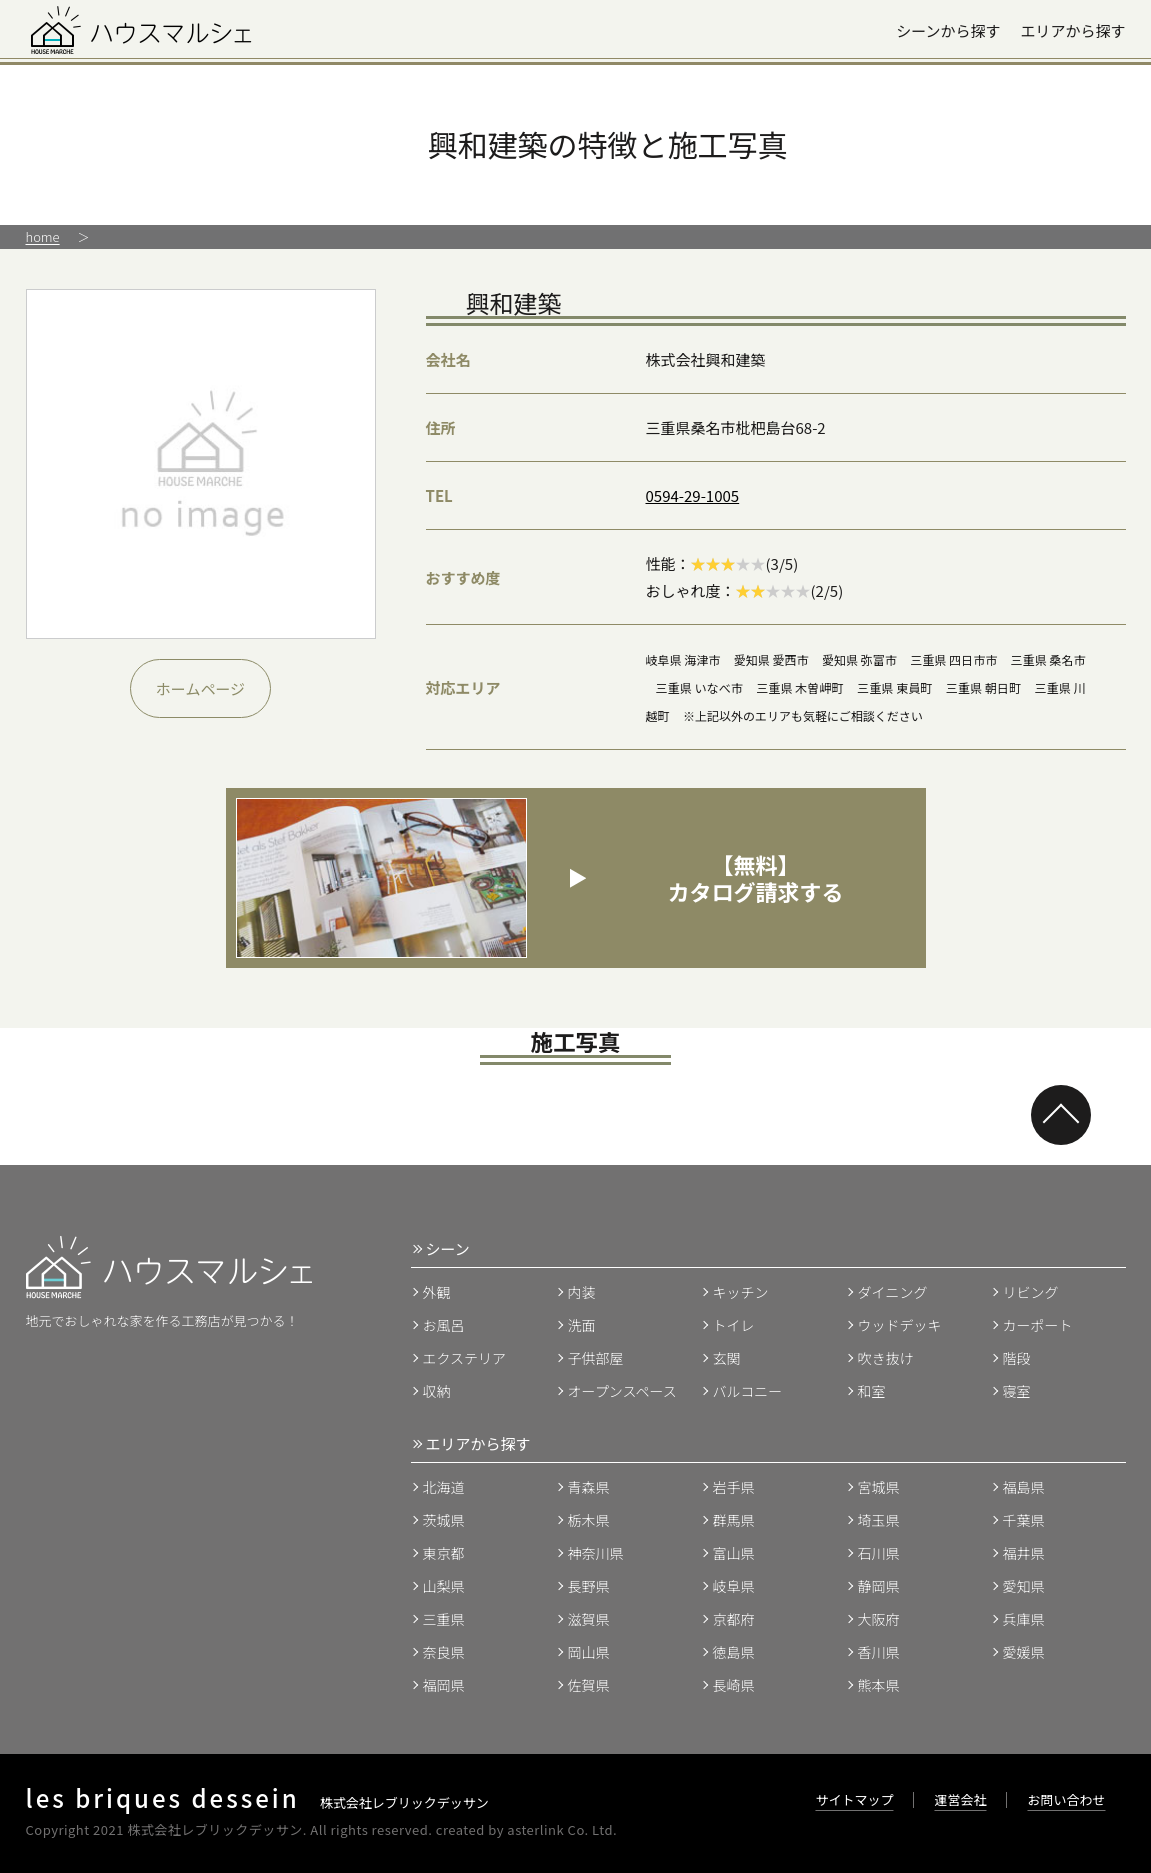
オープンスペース (622, 1391)
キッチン (741, 1292)
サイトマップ (854, 1799)
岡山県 (589, 1652)
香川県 (879, 1652)
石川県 (879, 1553)
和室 (872, 1391)
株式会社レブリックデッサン (257, 1802)
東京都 (444, 1553)
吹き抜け (886, 1358)
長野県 (589, 1586)
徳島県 (734, 1652)
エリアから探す (1072, 30)
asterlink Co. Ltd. (562, 1829)
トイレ (734, 1325)
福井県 (1024, 1553)
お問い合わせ (1066, 1799)
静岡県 (879, 1586)
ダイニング (893, 1292)
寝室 (1017, 1391)
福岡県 (444, 1685)
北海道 (444, 1487)
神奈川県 (596, 1553)
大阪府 (879, 1619)
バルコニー (748, 1391)
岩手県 (734, 1487)
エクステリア (465, 1358)
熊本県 (879, 1685)
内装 (582, 1292)
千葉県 (1024, 1520)
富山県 (734, 1553)
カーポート (1038, 1325)
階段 (1017, 1358)
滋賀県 (589, 1619)
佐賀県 (589, 1685)
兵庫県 (1024, 1619)
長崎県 (734, 1685)
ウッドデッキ (900, 1325)
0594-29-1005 (693, 495)
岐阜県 (734, 1586)
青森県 (589, 1487)
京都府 (734, 1619)
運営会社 (960, 1799)
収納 (437, 1391)
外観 (437, 1292)
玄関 (727, 1358)
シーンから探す (948, 30)
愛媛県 (1024, 1652)
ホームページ (200, 688)
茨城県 (444, 1520)
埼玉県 (879, 1520)
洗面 (582, 1325)
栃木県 (589, 1520)
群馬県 (734, 1520)
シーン (448, 1248)
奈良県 (444, 1652)
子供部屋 (596, 1358)
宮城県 (879, 1487)
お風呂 (444, 1325)
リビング (1031, 1292)
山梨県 (444, 1586)
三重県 (444, 1619)
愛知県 (1024, 1586)
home (43, 236)
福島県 (1024, 1487)
